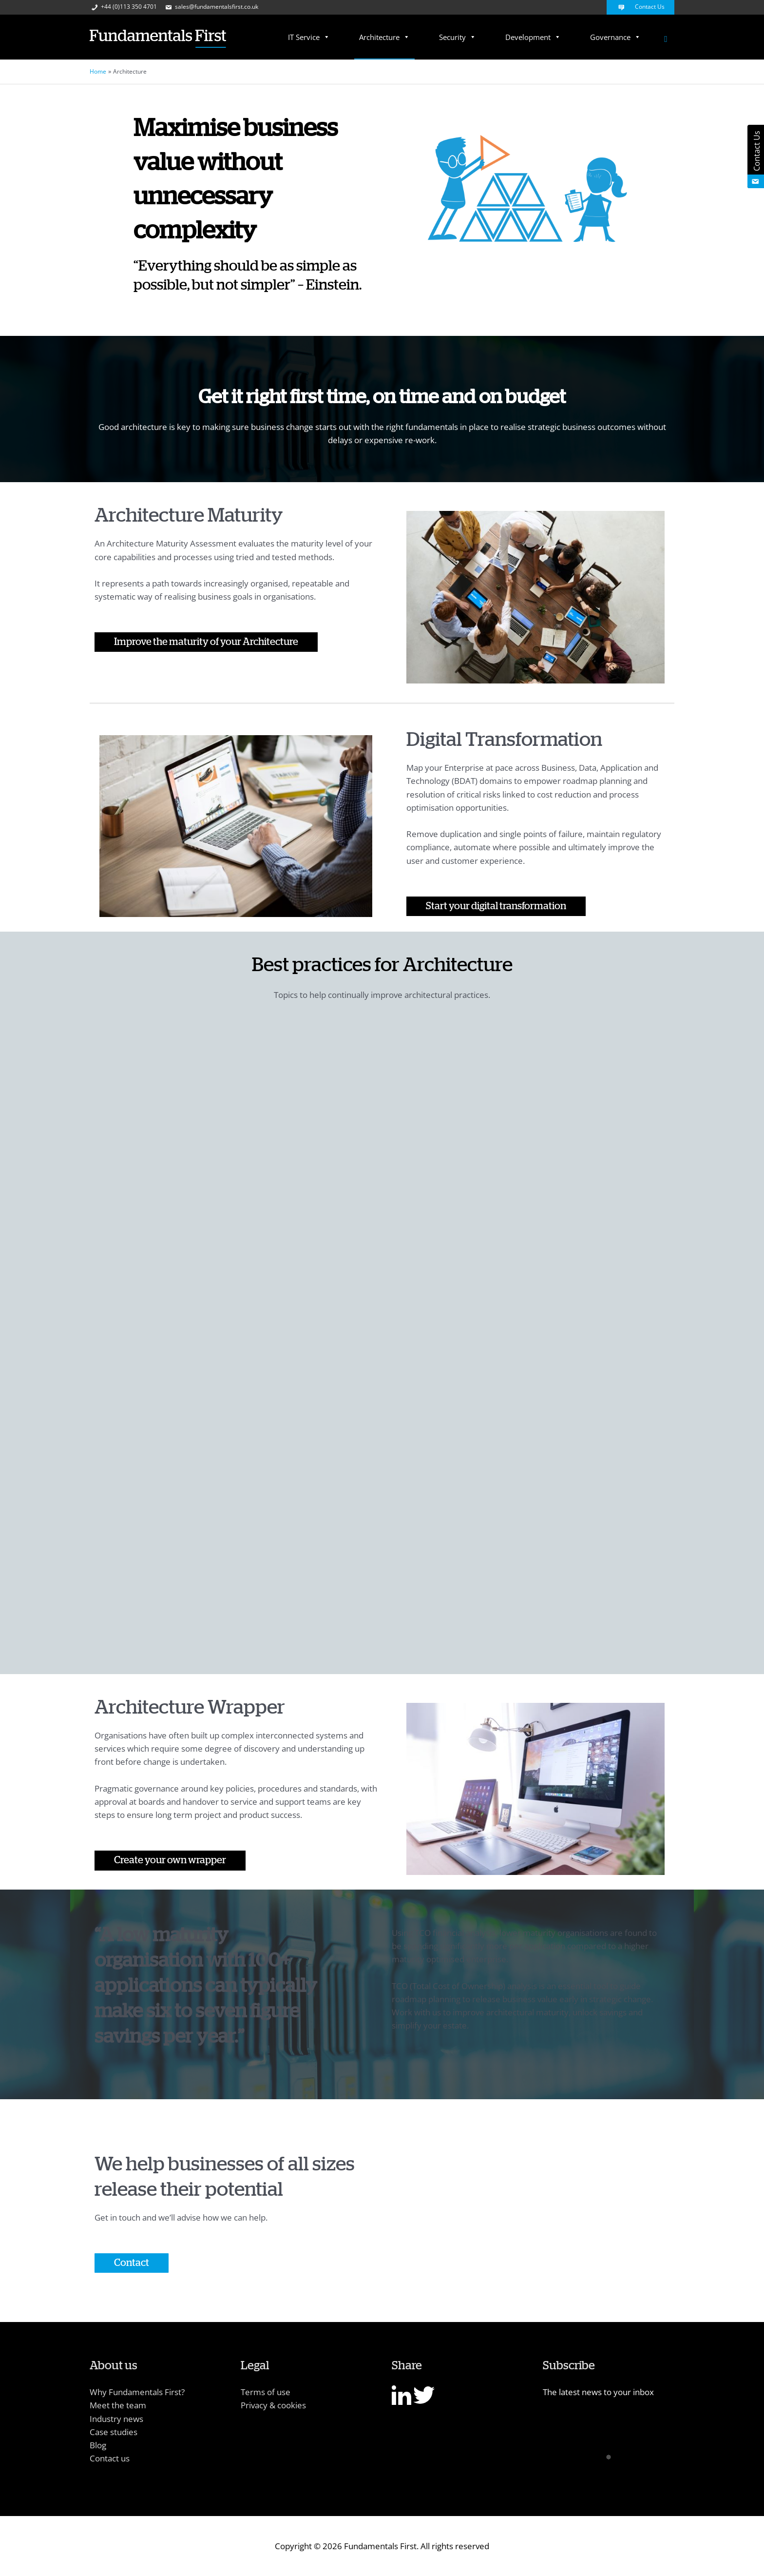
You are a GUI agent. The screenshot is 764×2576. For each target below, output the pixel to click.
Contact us (110, 2458)
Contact (131, 2263)
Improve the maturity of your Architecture (206, 642)
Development (533, 37)
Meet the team (118, 2405)
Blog (98, 2445)
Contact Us (640, 6)
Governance (615, 37)
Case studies (113, 2432)
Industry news (116, 2418)
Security (457, 37)
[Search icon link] (666, 39)
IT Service (309, 37)
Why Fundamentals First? (137, 2392)
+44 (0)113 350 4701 (123, 6)
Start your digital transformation (496, 906)
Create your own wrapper (170, 1860)
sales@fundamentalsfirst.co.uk (211, 6)
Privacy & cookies (273, 2405)
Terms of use (265, 2392)
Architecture (384, 37)
